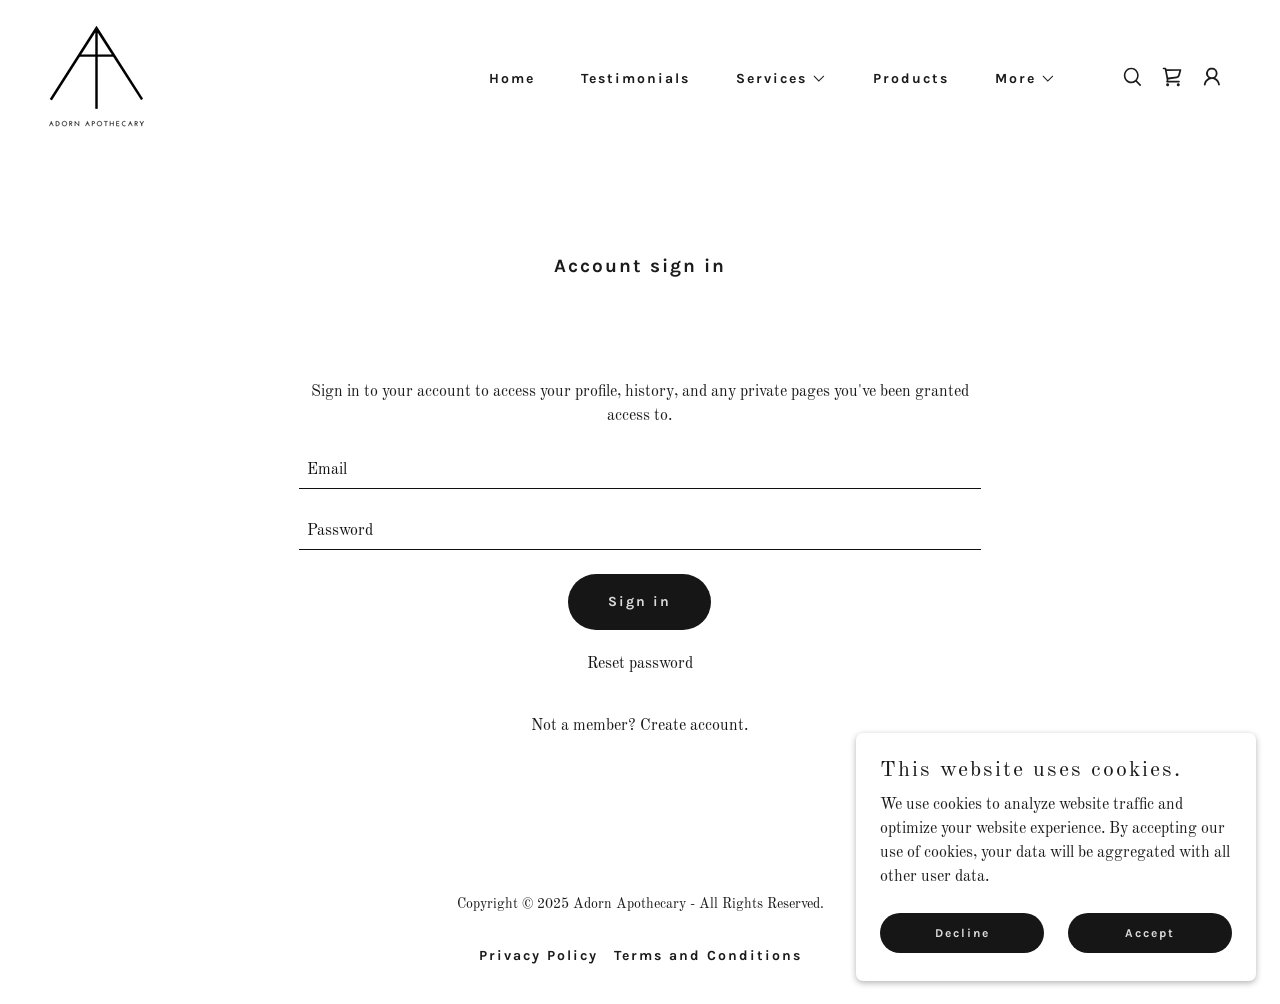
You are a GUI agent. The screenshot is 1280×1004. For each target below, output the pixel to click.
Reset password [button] (640, 664)
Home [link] (512, 78)
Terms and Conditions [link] (708, 955)
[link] (96, 76)
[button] (774, 79)
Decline (962, 932)
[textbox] (640, 470)
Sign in (639, 601)
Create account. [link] (694, 726)
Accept (1150, 932)
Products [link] (911, 78)
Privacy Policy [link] (538, 955)
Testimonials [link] (635, 78)
